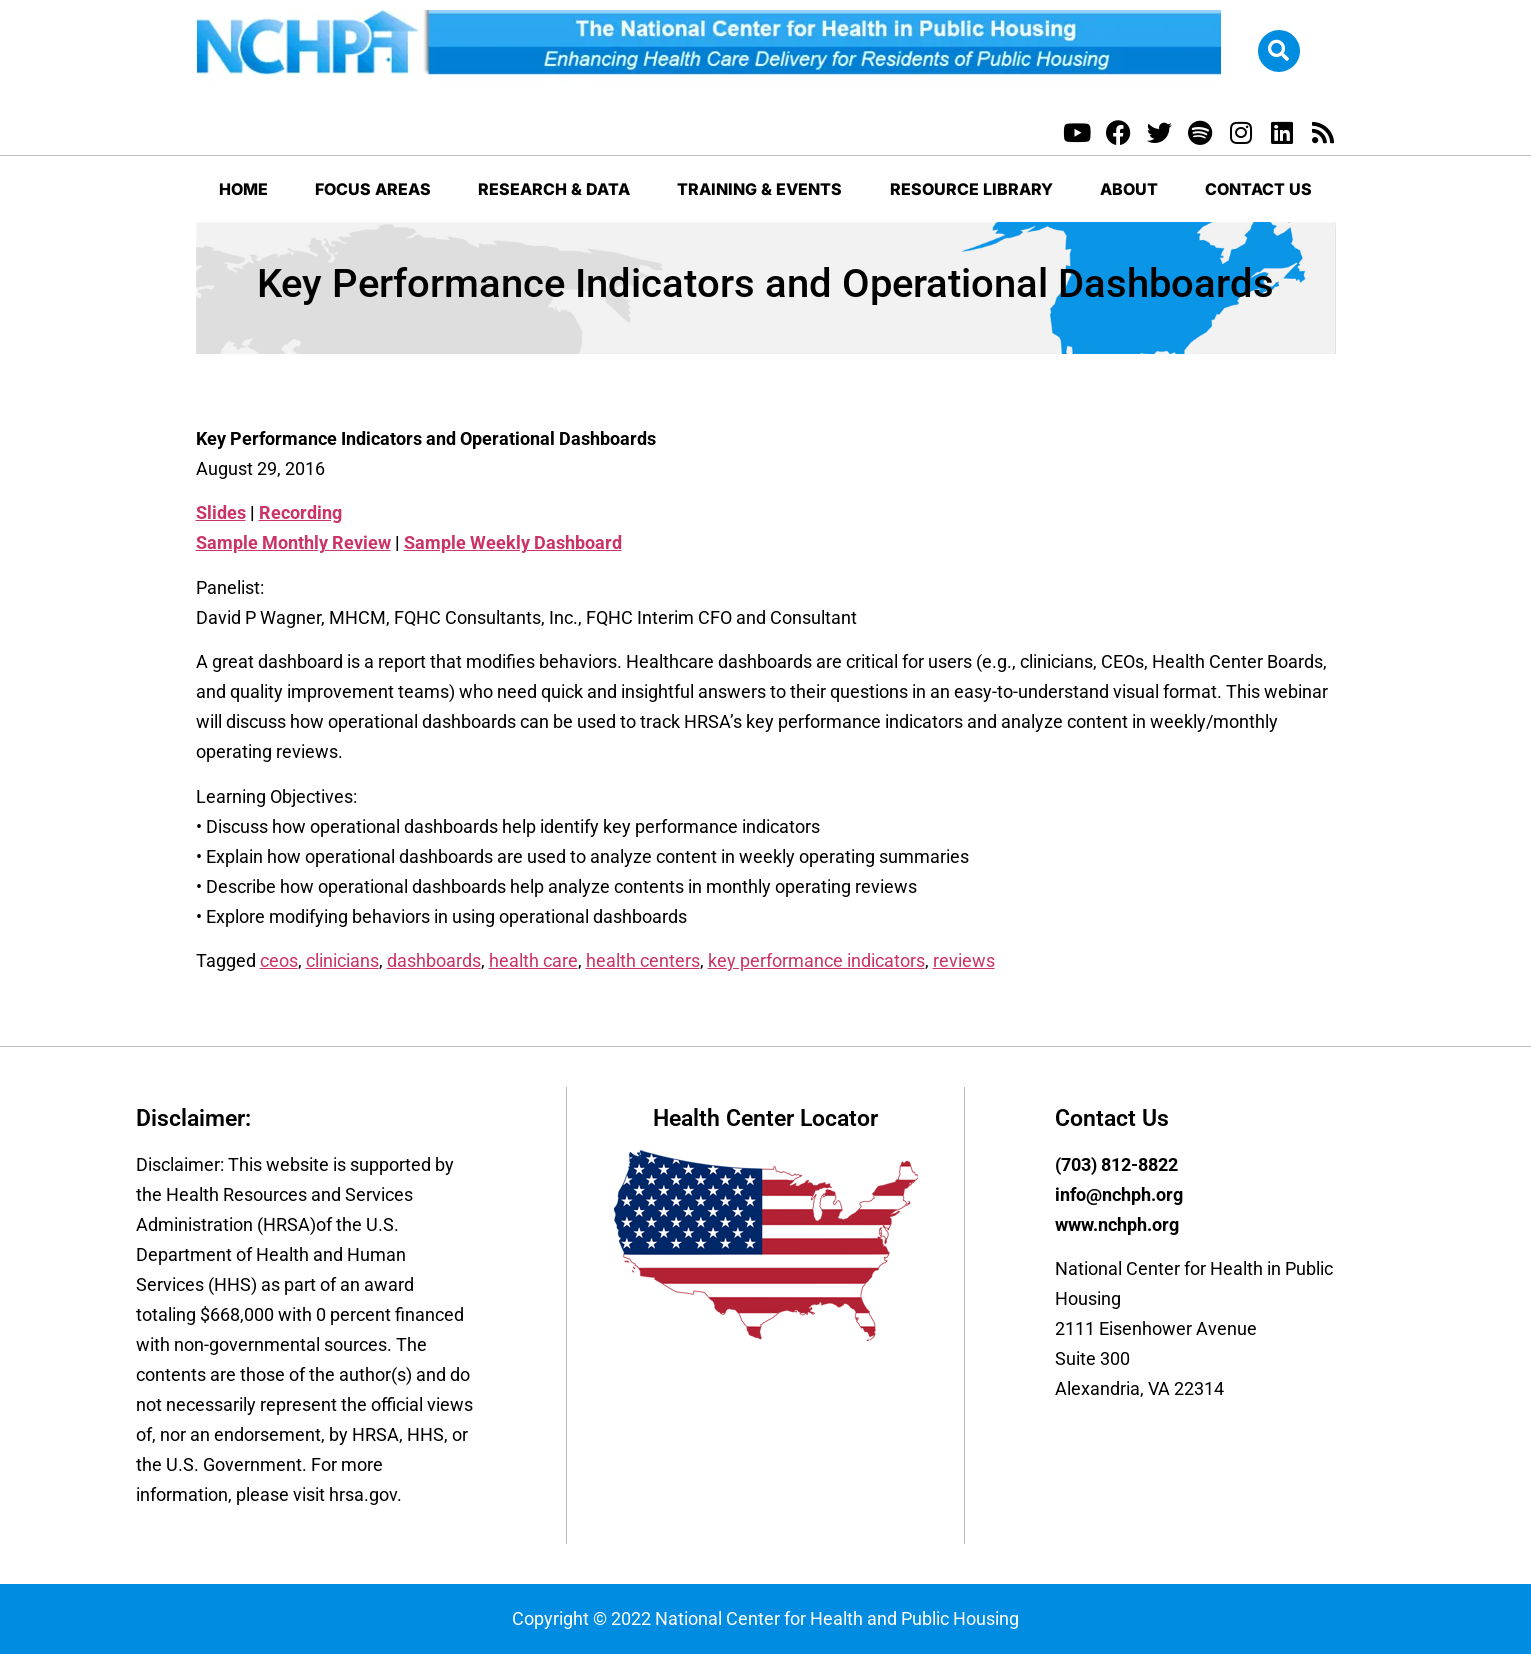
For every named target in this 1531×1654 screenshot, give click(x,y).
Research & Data (554, 189)
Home (243, 189)
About (1129, 189)
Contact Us (1258, 189)
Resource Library (971, 189)
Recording (300, 512)
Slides (221, 512)
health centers (643, 960)
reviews (964, 960)
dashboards (434, 960)
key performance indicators (816, 960)
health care (533, 960)
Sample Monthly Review (293, 542)
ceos (279, 960)
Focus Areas (373, 189)
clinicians (342, 960)
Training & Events (759, 189)
